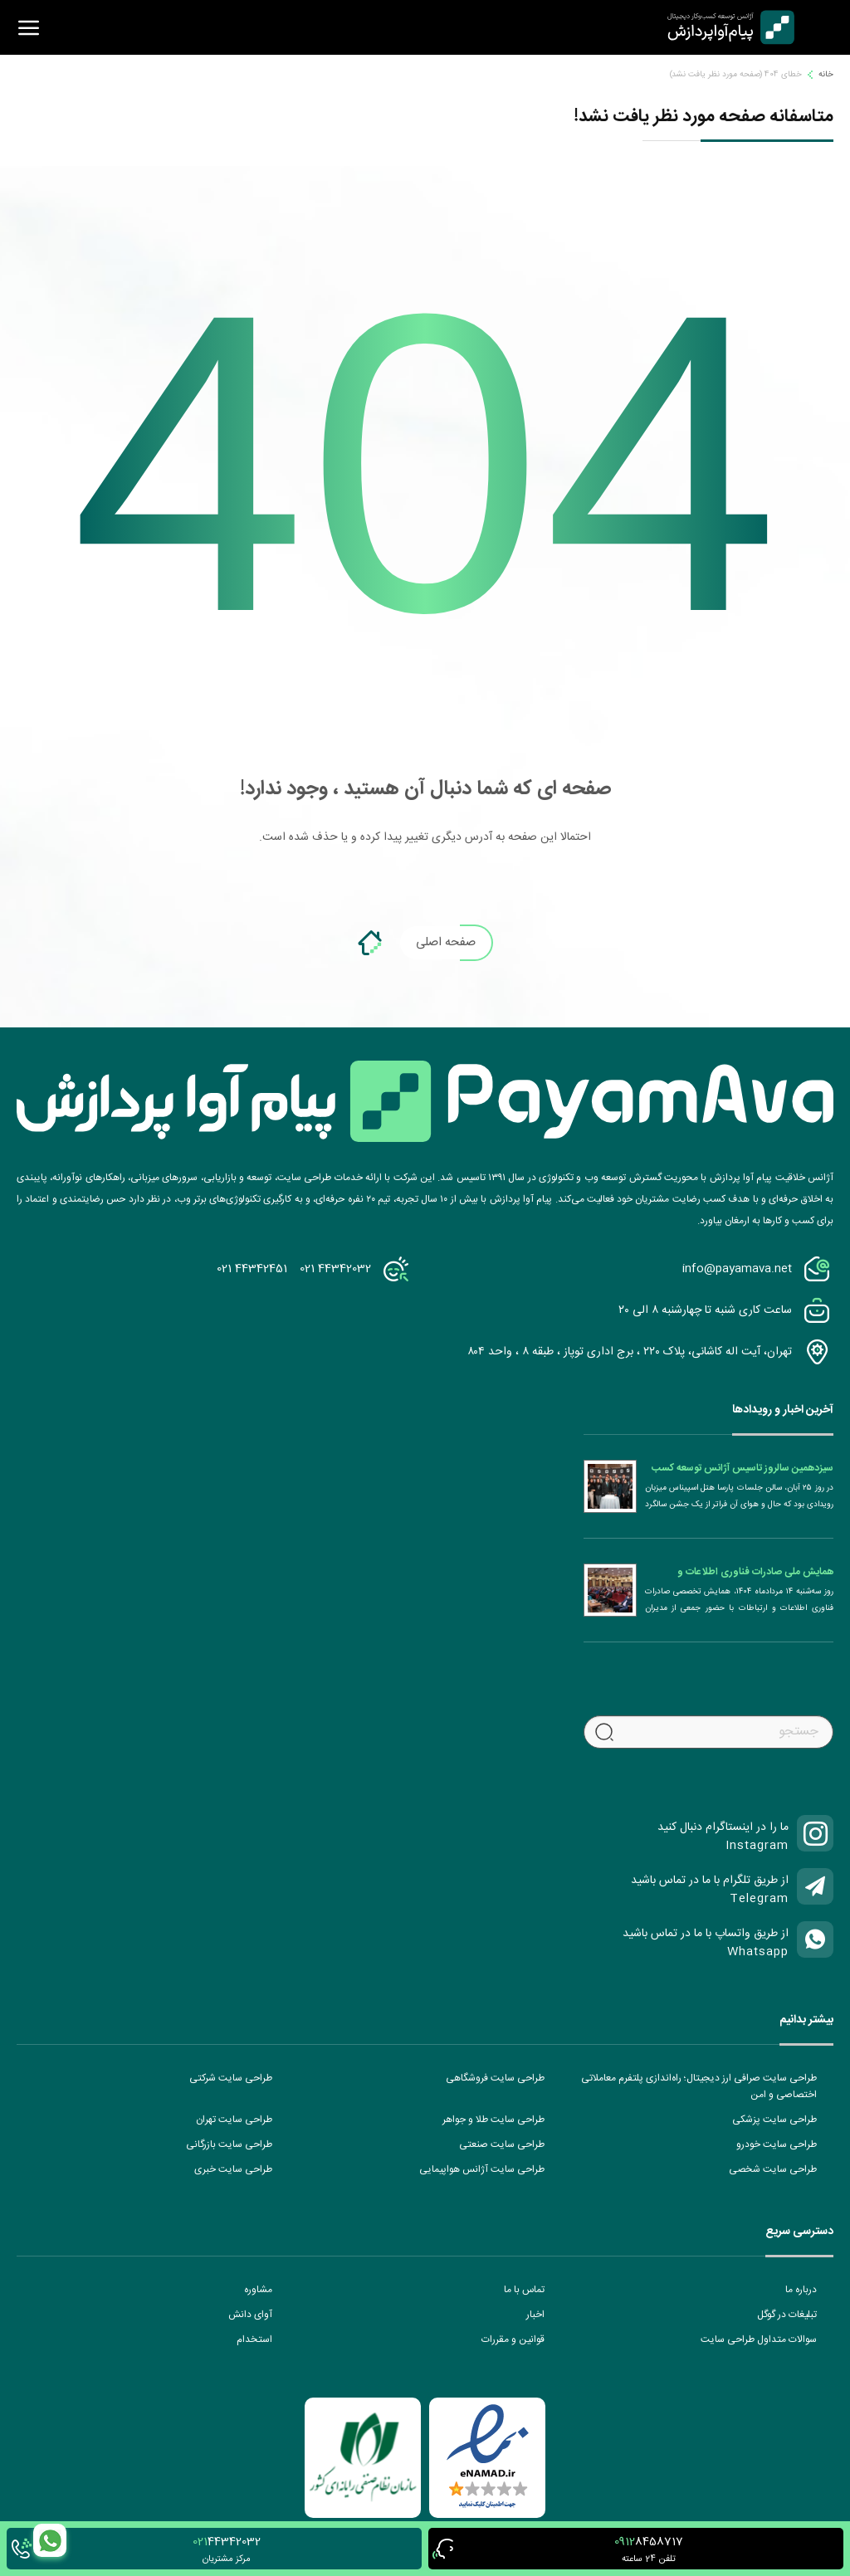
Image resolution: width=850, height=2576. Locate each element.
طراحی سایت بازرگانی (229, 2144)
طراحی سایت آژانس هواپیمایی (482, 2169)
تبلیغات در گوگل (787, 2314)
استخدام (254, 2339)
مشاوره (258, 2289)
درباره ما (801, 2289)
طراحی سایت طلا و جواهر (493, 2119)
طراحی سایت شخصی (773, 2169)
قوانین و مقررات (513, 2339)
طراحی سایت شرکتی (230, 2078)
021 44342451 (252, 1269)
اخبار (535, 2314)
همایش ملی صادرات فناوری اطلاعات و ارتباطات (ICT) (755, 1572)
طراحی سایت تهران (234, 2119)
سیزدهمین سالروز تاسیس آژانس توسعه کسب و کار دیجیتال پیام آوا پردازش (742, 1468)
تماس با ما (524, 2289)
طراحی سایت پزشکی (774, 2119)
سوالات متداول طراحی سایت (759, 2339)
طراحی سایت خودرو (776, 2144)
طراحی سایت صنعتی (502, 2144)
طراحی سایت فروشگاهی (495, 2078)
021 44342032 (335, 1269)
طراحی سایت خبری (233, 2169)
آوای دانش (250, 2314)
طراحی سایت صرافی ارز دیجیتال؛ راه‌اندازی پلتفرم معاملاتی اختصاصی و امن (699, 2086)
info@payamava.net (737, 1269)
